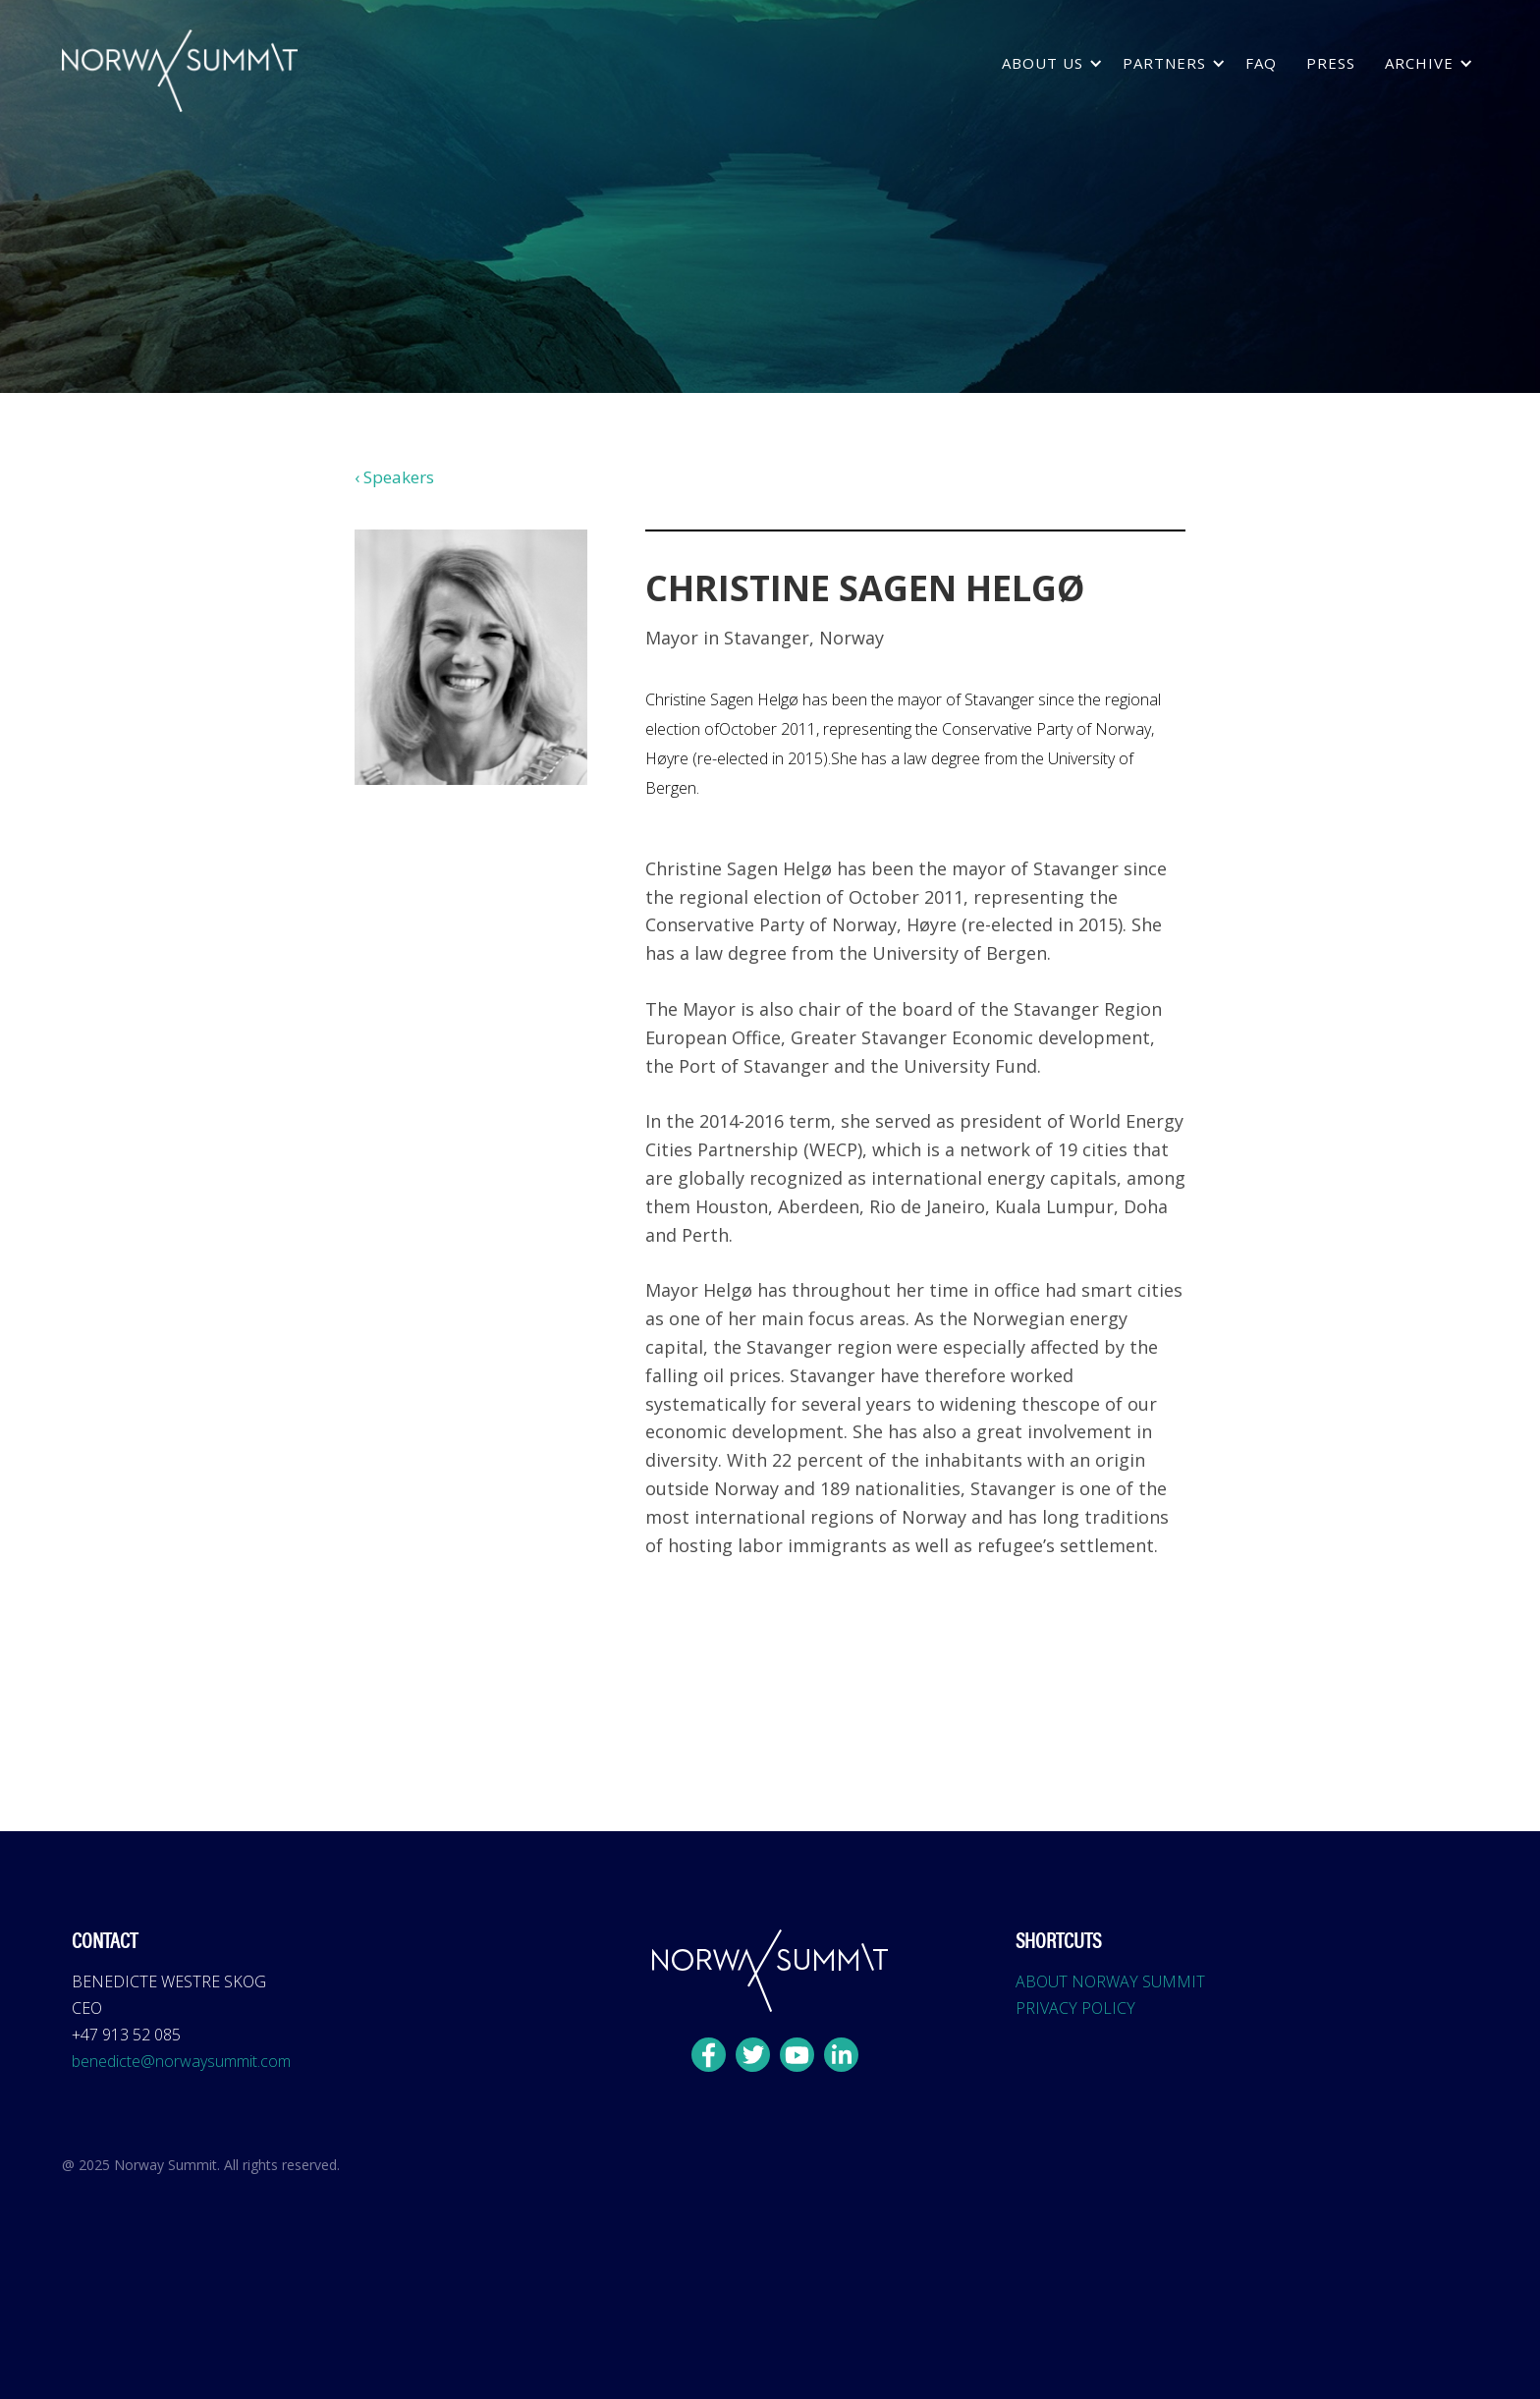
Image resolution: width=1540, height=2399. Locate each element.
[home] (180, 70)
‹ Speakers (394, 477)
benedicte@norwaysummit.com (181, 2061)
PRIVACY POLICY (1075, 2008)
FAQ (1261, 63)
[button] (1047, 63)
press (1330, 63)
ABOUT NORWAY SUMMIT (1110, 1981)
